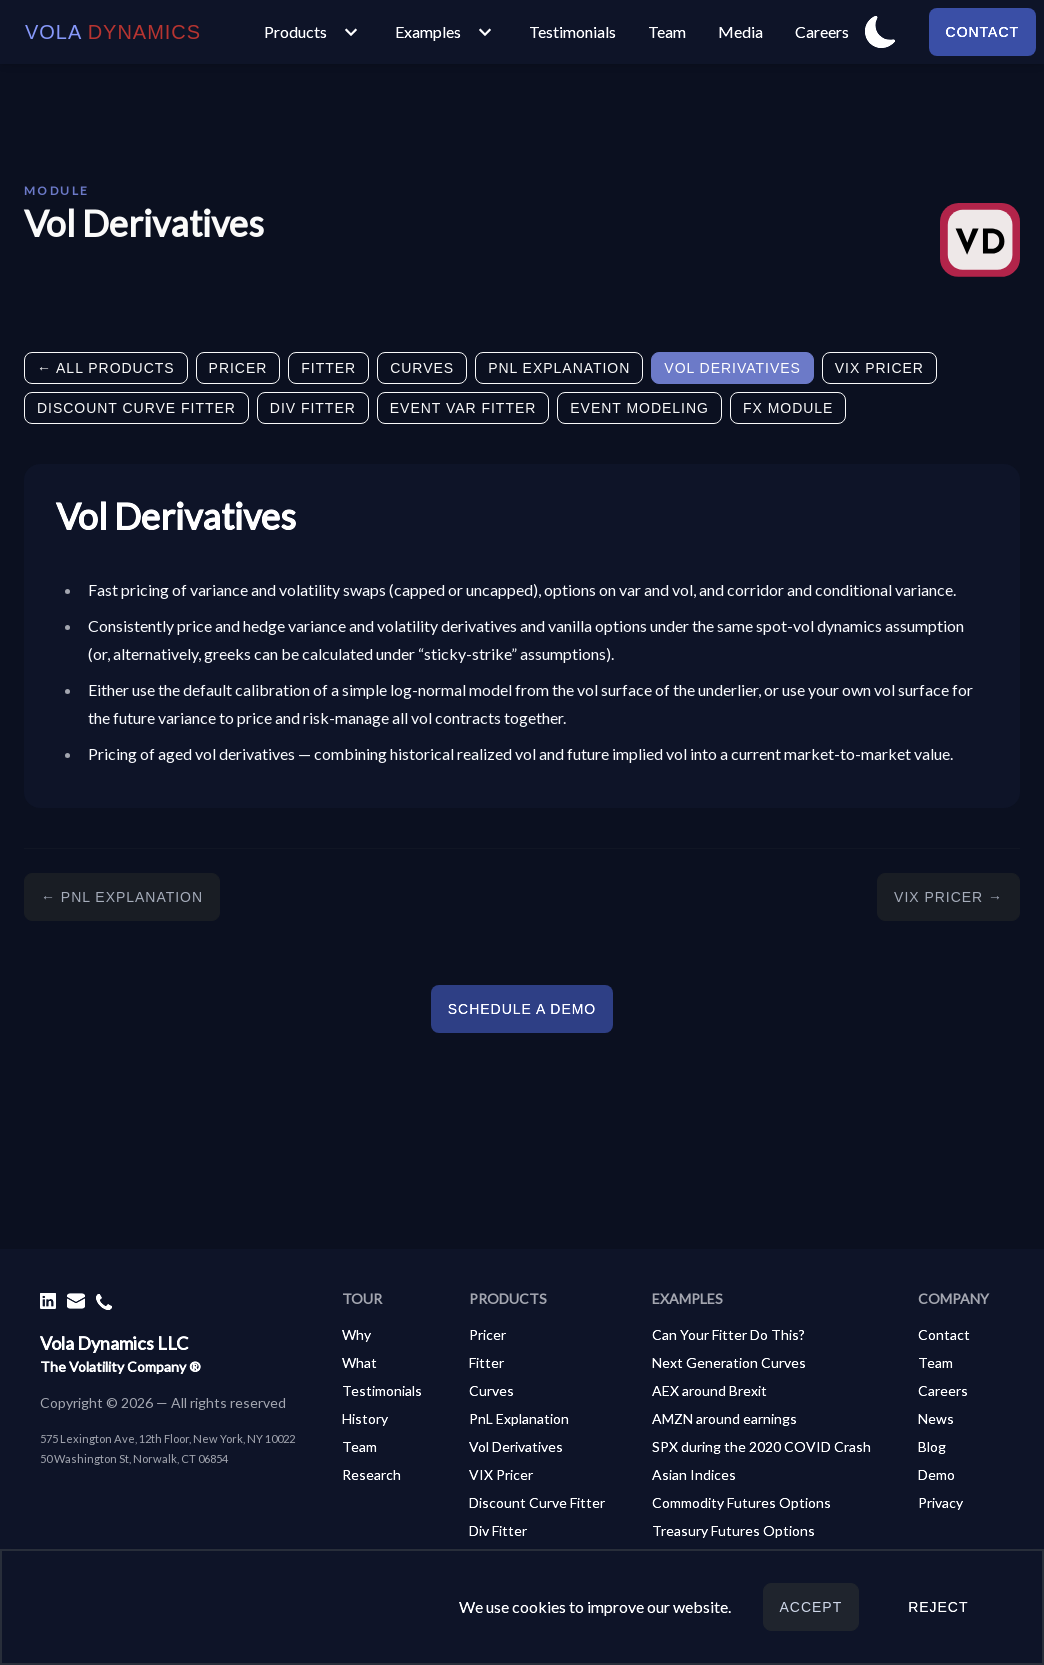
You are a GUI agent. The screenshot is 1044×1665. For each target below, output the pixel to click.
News (936, 1418)
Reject (938, 1607)
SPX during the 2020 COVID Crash (761, 1446)
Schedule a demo (522, 1009)
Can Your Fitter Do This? (728, 1334)
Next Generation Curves (729, 1362)
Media (740, 31)
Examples (446, 32)
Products (313, 32)
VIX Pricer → (948, 897)
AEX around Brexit (709, 1390)
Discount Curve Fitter (136, 408)
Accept (811, 1607)
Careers (822, 31)
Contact (982, 32)
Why (356, 1334)
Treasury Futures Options (733, 1530)
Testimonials (572, 31)
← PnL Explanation (122, 897)
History (365, 1418)
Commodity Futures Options (741, 1502)
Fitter (328, 368)
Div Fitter (313, 408)
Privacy (940, 1502)
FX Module (788, 408)
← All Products (106, 368)
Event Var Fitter (463, 408)
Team (667, 31)
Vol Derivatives (732, 368)
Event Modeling (639, 408)
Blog (932, 1446)
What (359, 1362)
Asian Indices (694, 1474)
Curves (422, 368)
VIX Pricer (879, 368)
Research (371, 1474)
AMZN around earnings (724, 1418)
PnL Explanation (559, 368)
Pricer (238, 368)
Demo (936, 1474)
